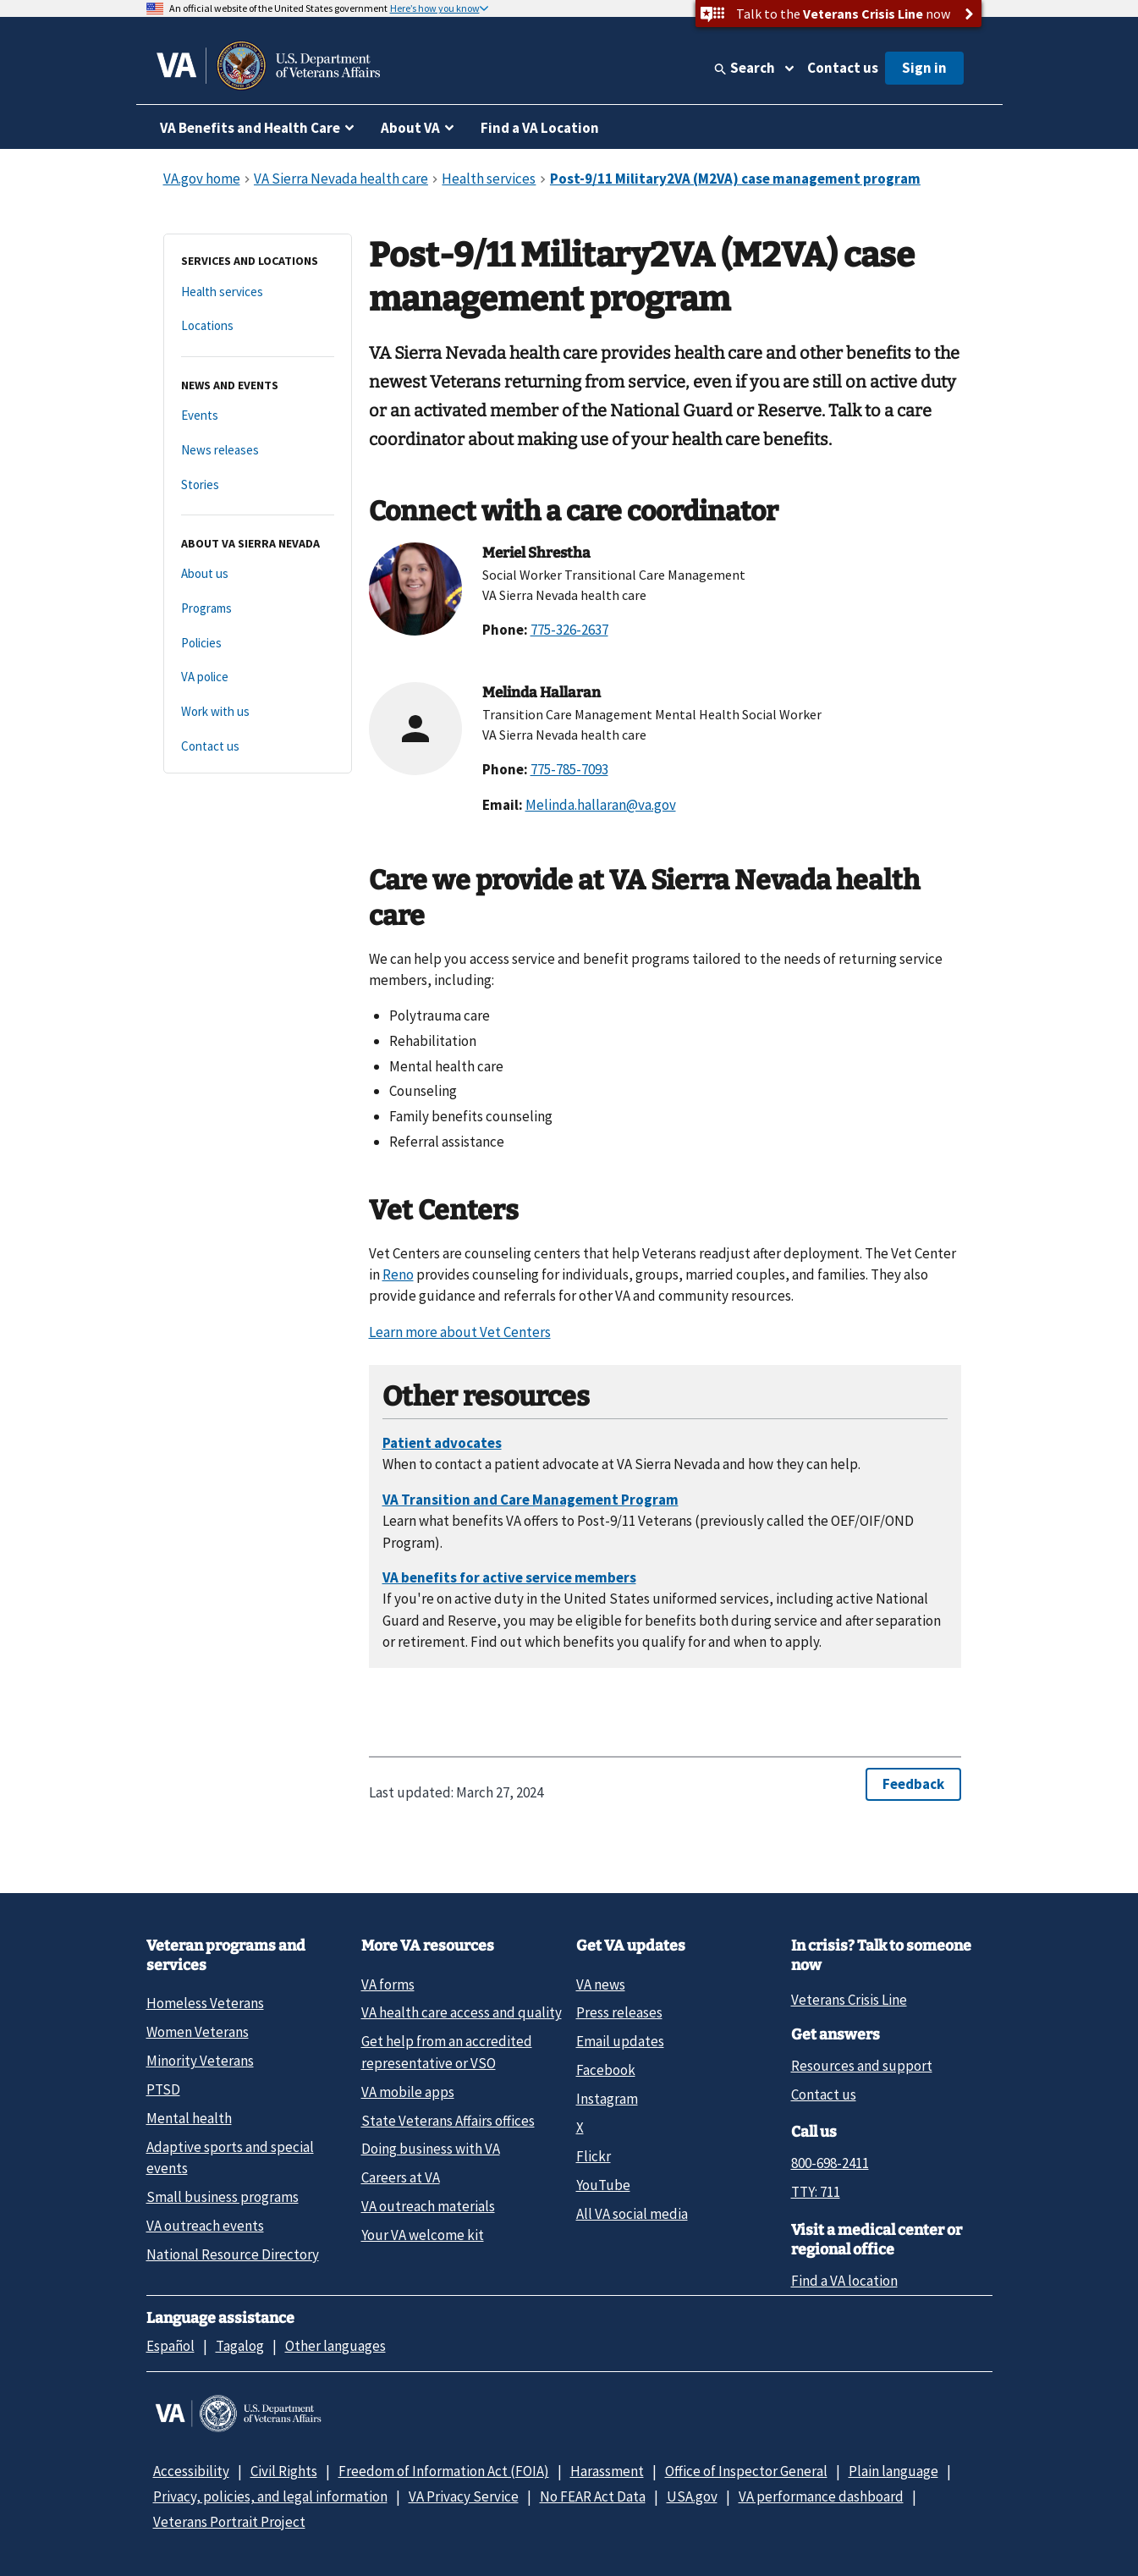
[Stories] (257, 485)
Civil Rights (283, 2471)
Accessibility (191, 2471)
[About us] (257, 574)
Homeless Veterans (205, 2003)
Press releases (619, 2012)
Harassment (607, 2471)
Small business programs (222, 2197)
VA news (600, 1984)
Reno (398, 1274)
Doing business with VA (430, 2148)
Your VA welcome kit (422, 2235)
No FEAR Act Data (593, 2496)
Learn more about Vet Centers (460, 1332)
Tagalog (240, 2346)
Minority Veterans (200, 2060)
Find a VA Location (540, 127)
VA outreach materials (428, 2206)
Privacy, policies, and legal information (270, 2496)
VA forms (388, 1984)
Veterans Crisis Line (849, 1999)
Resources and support (861, 2065)
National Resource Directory (232, 2254)
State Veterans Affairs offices (448, 2120)
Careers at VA (400, 2177)
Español (170, 2346)
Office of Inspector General (746, 2471)
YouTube (603, 2185)
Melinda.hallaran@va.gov (600, 804)
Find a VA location (844, 2280)
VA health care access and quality (461, 2012)
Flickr (593, 2156)
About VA (410, 127)
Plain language (893, 2471)
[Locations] (257, 326)
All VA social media (632, 2213)
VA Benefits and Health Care (250, 127)
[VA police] (257, 677)
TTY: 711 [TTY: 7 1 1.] (815, 2191)
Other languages (335, 2346)
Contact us (842, 67)
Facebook (605, 2070)
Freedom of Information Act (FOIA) (443, 2471)
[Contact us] (257, 746)
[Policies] (257, 643)
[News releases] (257, 450)
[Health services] (257, 292)
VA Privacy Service (464, 2496)
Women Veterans (197, 2032)
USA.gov (692, 2496)
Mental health (189, 2118)
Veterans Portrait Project (229, 2522)
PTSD (163, 2089)
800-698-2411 (830, 2163)
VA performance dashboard (821, 2496)
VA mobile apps (407, 2092)
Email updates (620, 2041)
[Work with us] (257, 712)
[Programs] (257, 609)
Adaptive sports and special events (230, 2157)
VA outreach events (205, 2225)
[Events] (257, 416)
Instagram (607, 2098)
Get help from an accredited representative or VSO (446, 2052)
